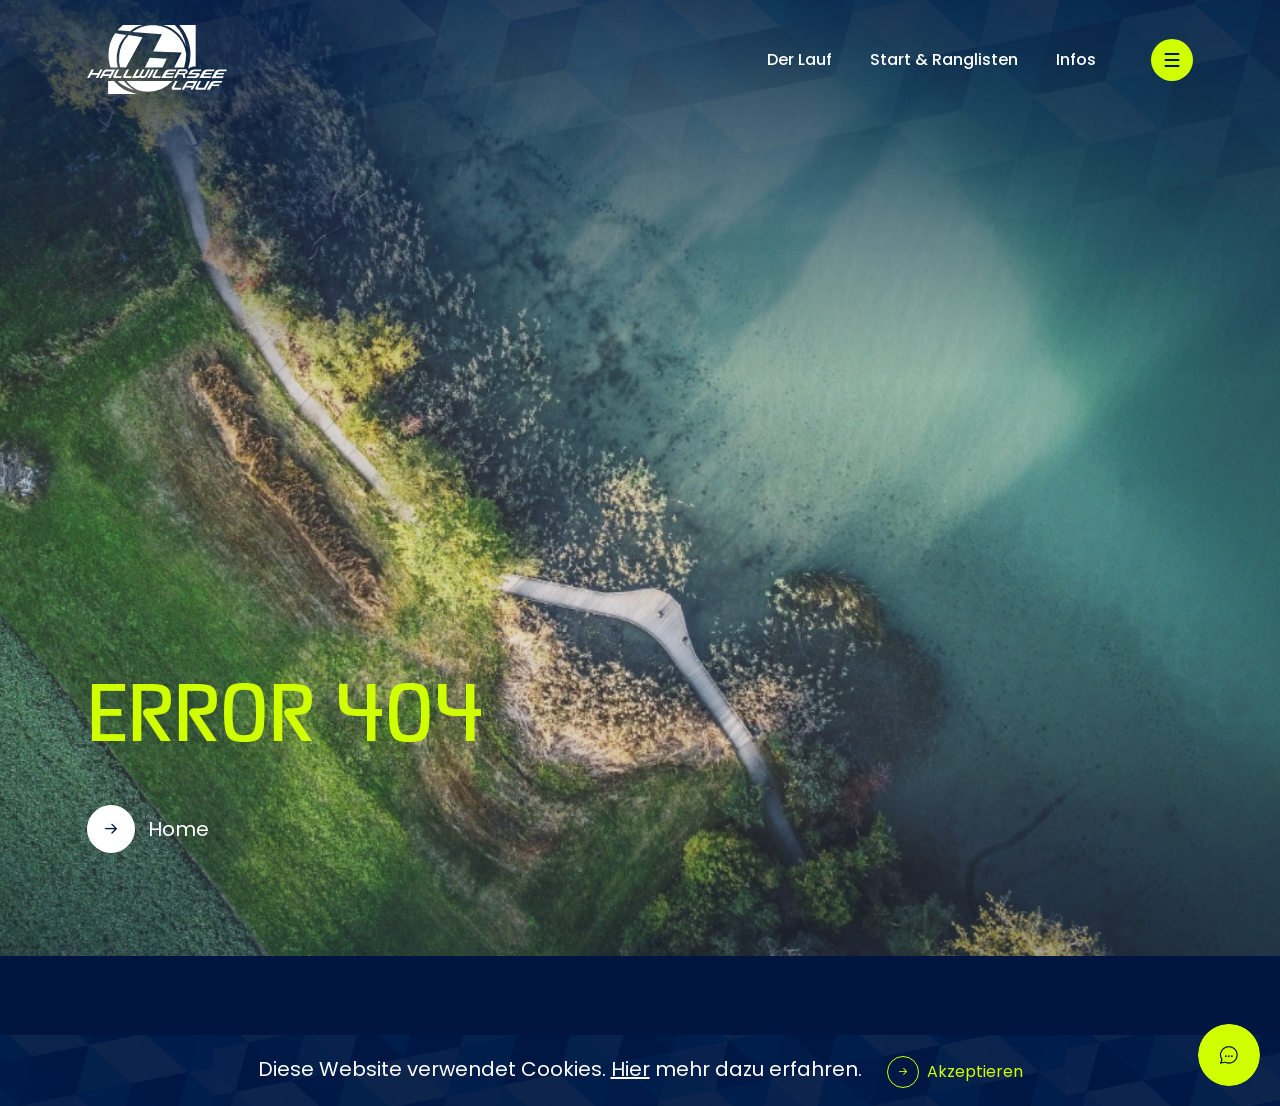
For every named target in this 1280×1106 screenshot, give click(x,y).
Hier (630, 1069)
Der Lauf (799, 59)
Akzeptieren (975, 1071)
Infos (1076, 59)
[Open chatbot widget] (1229, 1055)
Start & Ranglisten (944, 59)
